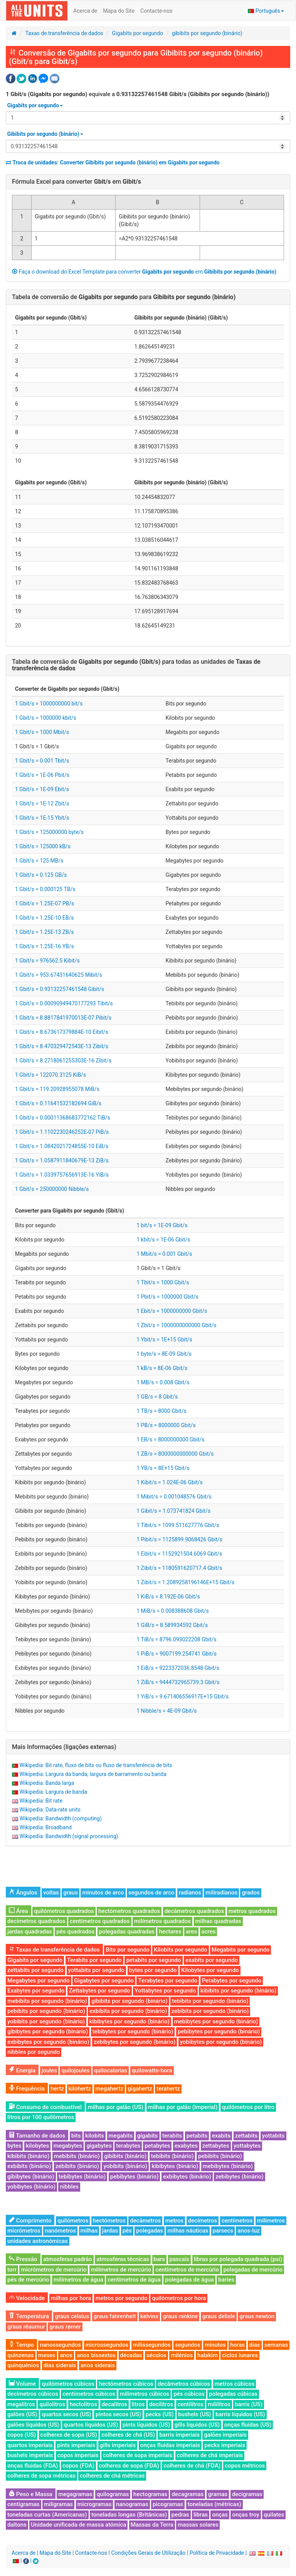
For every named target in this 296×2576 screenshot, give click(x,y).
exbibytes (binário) (187, 2176)
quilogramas (113, 2494)
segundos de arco (151, 1892)
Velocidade (27, 2298)
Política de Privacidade (217, 2553)
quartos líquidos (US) (91, 2424)
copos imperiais (78, 2455)
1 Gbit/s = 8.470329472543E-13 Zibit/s (61, 1046)
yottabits (273, 2135)
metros (174, 2220)
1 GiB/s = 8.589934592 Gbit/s (172, 1625)
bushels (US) (194, 2414)
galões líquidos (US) (33, 2424)
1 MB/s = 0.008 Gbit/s (162, 1382)
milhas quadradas (218, 1921)
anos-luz (248, 2230)
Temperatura (29, 2316)
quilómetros (72, 2220)
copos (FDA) (78, 2465)
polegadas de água (189, 2279)
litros (138, 2404)
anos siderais (98, 2365)
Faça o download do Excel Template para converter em (144, 272)
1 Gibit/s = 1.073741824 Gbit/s (173, 1511)
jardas (110, 2230)
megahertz (109, 2088)
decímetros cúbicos (32, 2393)
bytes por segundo (153, 1970)
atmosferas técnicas (122, 2259)
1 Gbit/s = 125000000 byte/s (49, 832)
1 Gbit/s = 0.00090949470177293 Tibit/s (64, 1003)
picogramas (168, 2504)
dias (254, 2344)
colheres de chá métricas (112, 2475)
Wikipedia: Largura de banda (53, 1792)
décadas (131, 2355)
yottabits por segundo (96, 1970)
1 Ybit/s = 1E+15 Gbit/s (164, 1339)
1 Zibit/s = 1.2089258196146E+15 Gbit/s (185, 1582)
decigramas (247, 2494)
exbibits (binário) (29, 2166)
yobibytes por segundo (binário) (221, 2041)
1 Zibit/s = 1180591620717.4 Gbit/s (179, 1568)
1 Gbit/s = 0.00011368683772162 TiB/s (62, 1118)
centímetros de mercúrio (187, 2269)
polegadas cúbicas (233, 2393)
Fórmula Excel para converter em (76, 181)
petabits (197, 2135)
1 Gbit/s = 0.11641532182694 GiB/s (58, 1103)
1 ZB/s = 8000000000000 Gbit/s (175, 1454)
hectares (170, 1931)
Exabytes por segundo (35, 1990)
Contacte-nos (156, 11)
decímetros (202, 2220)
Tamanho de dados (37, 2135)
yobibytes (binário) (31, 2186)
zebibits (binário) (77, 2166)
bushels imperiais (30, 2455)
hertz (57, 2088)
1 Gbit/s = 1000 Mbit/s (42, 732)
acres (209, 1931)
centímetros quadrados (100, 1921)
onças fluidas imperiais (170, 2445)
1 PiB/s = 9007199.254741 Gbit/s (176, 1654)
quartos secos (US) (66, 2414)
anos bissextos (96, 2355)
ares (191, 1931)
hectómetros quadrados (129, 1911)
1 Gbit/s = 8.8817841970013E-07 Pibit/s (63, 1018)
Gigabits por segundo (137, 33)
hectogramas (150, 2494)
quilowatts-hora (152, 2070)
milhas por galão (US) (115, 2107)
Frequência (27, 2088)
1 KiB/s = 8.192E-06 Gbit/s (168, 1596)
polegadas (149, 2230)
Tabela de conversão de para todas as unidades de (136, 665)
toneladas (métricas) (214, 2504)
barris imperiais (179, 2434)
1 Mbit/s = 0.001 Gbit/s (164, 1254)
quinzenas (20, 2355)
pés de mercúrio (28, 2279)
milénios (182, 2355)
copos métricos (245, 2465)
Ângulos (23, 1892)
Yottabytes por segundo (165, 1990)
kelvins (149, 2316)
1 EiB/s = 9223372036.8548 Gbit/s (177, 1668)
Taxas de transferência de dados (64, 33)
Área (18, 1911)
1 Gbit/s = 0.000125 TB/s (45, 889)
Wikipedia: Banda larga (46, 1783)
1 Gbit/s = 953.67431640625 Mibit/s (58, 975)
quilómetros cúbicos (68, 2383)
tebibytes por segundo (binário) (132, 2031)
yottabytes (247, 2145)
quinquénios (23, 2365)
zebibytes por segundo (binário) (134, 2041)
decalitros (114, 2404)
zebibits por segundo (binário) (210, 2011)
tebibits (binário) (172, 2156)
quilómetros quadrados (64, 1911)
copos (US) (21, 2434)
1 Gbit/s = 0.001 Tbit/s (42, 761)
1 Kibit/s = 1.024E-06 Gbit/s (169, 1482)
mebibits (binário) (77, 2156)
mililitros (219, 2404)
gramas (218, 2494)
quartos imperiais (29, 2445)
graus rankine (180, 2316)
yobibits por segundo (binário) (46, 2021)
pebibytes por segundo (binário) (219, 2031)
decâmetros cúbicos (184, 2383)
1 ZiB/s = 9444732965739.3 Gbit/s (177, 1682)
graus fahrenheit (115, 2316)
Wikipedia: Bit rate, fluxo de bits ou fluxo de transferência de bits (95, 1765)
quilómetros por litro (248, 2107)
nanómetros (60, 2230)
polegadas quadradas (127, 1931)
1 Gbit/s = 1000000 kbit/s (45, 718)
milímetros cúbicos (144, 2393)
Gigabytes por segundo (104, 1980)
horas (237, 2344)
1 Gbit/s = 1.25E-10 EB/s (44, 918)
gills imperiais (118, 2445)
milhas (89, 2230)
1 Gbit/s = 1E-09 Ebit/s (42, 789)
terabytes (128, 2145)
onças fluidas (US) (248, 2424)
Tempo (21, 2344)
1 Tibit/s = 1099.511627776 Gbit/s (177, 1525)
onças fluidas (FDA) (32, 2465)
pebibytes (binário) (134, 2176)
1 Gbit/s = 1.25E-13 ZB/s (44, 932)
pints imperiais (76, 2445)
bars (159, 2259)
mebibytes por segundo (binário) (216, 2021)
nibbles (69, 2186)
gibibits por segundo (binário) (207, 33)
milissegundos (152, 2344)
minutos (215, 2344)
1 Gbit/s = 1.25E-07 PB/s (44, 903)
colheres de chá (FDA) (191, 2465)
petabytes (157, 2145)
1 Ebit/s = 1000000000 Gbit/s (171, 1311)
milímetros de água (78, 2279)
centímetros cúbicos (88, 2393)
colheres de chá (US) (128, 2434)
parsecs (223, 2230)
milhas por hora (71, 2298)
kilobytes (37, 2145)
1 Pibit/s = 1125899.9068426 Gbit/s (179, 1539)
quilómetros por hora (179, 2298)
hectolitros (84, 2404)
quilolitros (52, 2404)
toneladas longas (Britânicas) (129, 2514)
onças (220, 2514)
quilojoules (75, 2070)
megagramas (75, 2494)
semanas (276, 2344)
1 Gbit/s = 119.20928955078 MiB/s (57, 1089)
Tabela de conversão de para (123, 297)
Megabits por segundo (240, 1949)
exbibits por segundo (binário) (128, 2011)
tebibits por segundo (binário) (210, 2001)
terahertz (168, 2088)
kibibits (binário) (28, 2156)
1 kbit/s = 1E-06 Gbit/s (163, 1239)
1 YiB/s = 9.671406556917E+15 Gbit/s (182, 1696)
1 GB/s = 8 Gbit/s (157, 1397)
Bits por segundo (128, 1949)
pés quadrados (75, 1931)
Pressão (23, 2259)
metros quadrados (252, 1911)
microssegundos (107, 2344)
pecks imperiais (224, 2445)
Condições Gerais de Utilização (148, 2553)
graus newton (256, 2316)
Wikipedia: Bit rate (40, 1801)
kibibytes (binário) (174, 2166)
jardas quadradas (29, 1931)
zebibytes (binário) (239, 2176)
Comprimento (30, 2220)
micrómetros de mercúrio (53, 2269)
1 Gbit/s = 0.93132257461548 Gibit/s (59, 989)
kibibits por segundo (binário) (238, 1990)
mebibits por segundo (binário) (47, 2001)
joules (49, 2070)
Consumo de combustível (45, 2107)
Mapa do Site (119, 11)
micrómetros (23, 2230)
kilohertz (80, 2088)
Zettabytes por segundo (99, 1990)
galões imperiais (225, 2434)
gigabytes (98, 2145)
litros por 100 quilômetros (40, 2117)
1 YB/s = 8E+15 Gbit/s (162, 1468)
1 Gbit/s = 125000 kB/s (43, 846)
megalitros (21, 2404)
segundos (187, 2344)
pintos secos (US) (118, 2414)
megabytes (68, 2145)
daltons (17, 2524)
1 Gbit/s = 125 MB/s (39, 861)
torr (12, 2269)
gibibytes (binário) (30, 2176)
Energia (22, 2070)
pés (127, 2230)
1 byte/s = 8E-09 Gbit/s (164, 1354)
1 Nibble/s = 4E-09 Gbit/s (166, 1711)
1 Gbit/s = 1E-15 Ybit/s (42, 818)
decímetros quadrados (36, 1921)
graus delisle (218, 2316)
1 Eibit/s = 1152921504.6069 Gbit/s (179, 1554)
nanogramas (132, 2504)
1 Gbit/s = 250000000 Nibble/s (52, 1189)
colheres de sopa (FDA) (129, 2465)
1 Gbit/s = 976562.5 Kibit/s (47, 960)
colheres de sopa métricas (41, 2475)
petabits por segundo (153, 1960)
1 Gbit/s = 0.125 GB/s (41, 875)
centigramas (23, 2504)
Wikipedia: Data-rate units (49, 1809)
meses (47, 2355)
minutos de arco (103, 1892)
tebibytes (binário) (82, 2176)
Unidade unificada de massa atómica (78, 2524)
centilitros (191, 2404)
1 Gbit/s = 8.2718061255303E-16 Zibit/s (63, 1060)
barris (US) (248, 2404)
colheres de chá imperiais (210, 2455)
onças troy (245, 2514)
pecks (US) (160, 2414)
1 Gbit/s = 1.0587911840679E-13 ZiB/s (62, 1160)
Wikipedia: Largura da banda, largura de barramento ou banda (92, 1774)
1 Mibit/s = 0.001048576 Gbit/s (174, 1497)
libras (200, 2514)
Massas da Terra (152, 2524)
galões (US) (22, 2414)
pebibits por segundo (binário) (46, 2011)
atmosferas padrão (67, 2259)
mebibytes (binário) (228, 2166)
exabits (221, 2135)
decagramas (188, 2494)
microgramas (94, 2504)
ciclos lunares (240, 2355)
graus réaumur (26, 2326)
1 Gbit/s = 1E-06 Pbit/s (42, 775)
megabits (121, 2135)
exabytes (186, 2145)
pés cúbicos (188, 2393)
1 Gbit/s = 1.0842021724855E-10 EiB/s (61, 1146)
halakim (207, 2355)
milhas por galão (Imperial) (183, 2107)
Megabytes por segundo (38, 1980)
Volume (22, 2383)
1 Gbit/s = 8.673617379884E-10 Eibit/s (61, 1032)
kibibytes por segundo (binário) (129, 2021)
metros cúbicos (235, 2383)
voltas (51, 1892)
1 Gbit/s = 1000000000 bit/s (48, 703)
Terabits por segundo (94, 1960)
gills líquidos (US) (197, 2424)
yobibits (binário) (125, 2166)
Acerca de (85, 11)
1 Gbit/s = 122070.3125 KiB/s (50, 1075)
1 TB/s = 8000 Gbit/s (161, 1411)
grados (250, 1892)
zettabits (246, 2135)
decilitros (161, 2404)
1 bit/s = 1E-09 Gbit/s (161, 1225)
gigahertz (140, 2088)
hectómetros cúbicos (126, 2383)
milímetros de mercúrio (121, 2269)
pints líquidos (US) (146, 2424)
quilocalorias (110, 2070)
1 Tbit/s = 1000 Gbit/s (162, 1282)
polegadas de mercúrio (253, 2269)
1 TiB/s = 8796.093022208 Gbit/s (176, 1639)
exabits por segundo (211, 1960)
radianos (190, 1892)
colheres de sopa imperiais (137, 2455)
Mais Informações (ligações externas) (64, 1747)
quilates (274, 2514)
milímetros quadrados (162, 1921)
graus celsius (72, 2316)
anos (66, 2355)
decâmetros (145, 2220)
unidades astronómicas (37, 2241)
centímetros (237, 2220)
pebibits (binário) (220, 2156)
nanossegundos (60, 2344)
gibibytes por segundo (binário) (47, 2031)
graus (70, 1892)
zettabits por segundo (35, 1970)
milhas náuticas (187, 2230)
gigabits (147, 2135)
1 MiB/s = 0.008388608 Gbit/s (172, 1611)
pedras (180, 2514)
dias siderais (60, 2365)
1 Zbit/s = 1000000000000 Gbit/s (176, 1325)
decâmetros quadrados (194, 1911)
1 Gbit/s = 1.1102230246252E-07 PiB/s (62, 1132)
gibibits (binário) (125, 2156)
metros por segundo (122, 2298)
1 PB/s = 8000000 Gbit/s (165, 1425)
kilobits (94, 2135)
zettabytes (215, 2145)
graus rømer (65, 2326)
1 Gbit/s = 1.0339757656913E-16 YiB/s (62, 1175)
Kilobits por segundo (180, 1949)
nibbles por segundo (33, 2051)
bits (76, 2135)
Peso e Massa (30, 2494)
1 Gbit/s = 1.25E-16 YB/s (44, 946)
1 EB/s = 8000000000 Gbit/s (170, 1439)
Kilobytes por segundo (210, 1970)
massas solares (198, 2524)
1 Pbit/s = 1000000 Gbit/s (167, 1297)
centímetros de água (134, 2279)
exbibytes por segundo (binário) (48, 2041)
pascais (180, 2259)
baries (226, 2279)
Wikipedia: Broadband (45, 1827)
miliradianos (221, 1892)
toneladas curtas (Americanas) (47, 2514)
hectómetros (109, 2220)
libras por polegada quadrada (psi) (238, 2259)
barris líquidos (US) (240, 2414)
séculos (156, 2355)
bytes (14, 2145)
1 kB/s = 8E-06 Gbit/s (161, 1368)
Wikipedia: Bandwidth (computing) (60, 1818)
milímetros (271, 2220)
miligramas (58, 2504)
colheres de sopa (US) (68, 2434)
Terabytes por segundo (167, 1980)
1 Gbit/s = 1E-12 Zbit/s (42, 803)
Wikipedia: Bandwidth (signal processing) (68, 1836)
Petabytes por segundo (232, 1980)
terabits (172, 2135)
